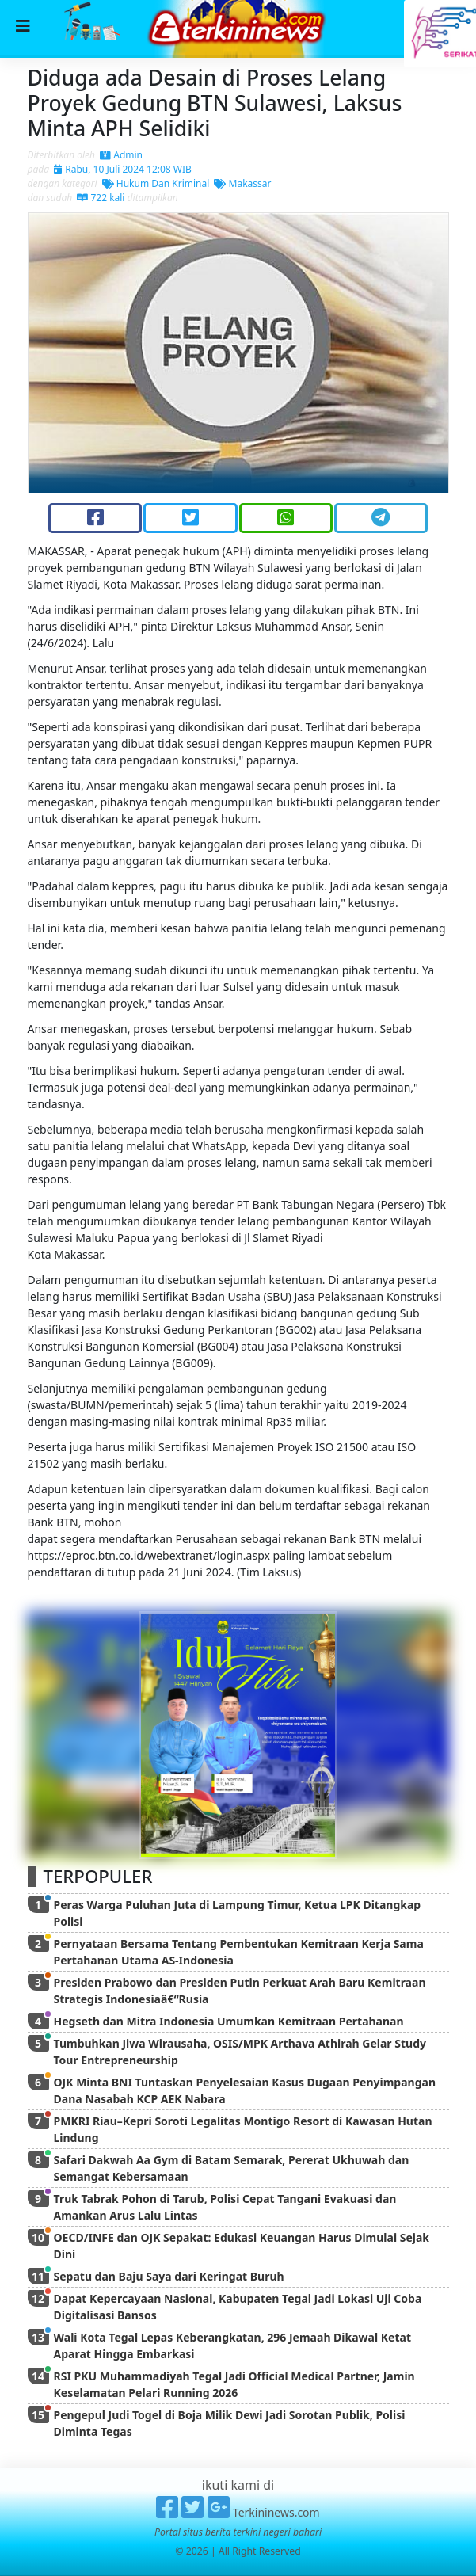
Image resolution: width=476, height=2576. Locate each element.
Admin (121, 155)
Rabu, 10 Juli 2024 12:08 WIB (123, 169)
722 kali (100, 197)
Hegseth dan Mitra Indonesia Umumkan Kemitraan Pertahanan (229, 2021)
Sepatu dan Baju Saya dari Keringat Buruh (169, 2276)
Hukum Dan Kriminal (156, 183)
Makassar (242, 183)
